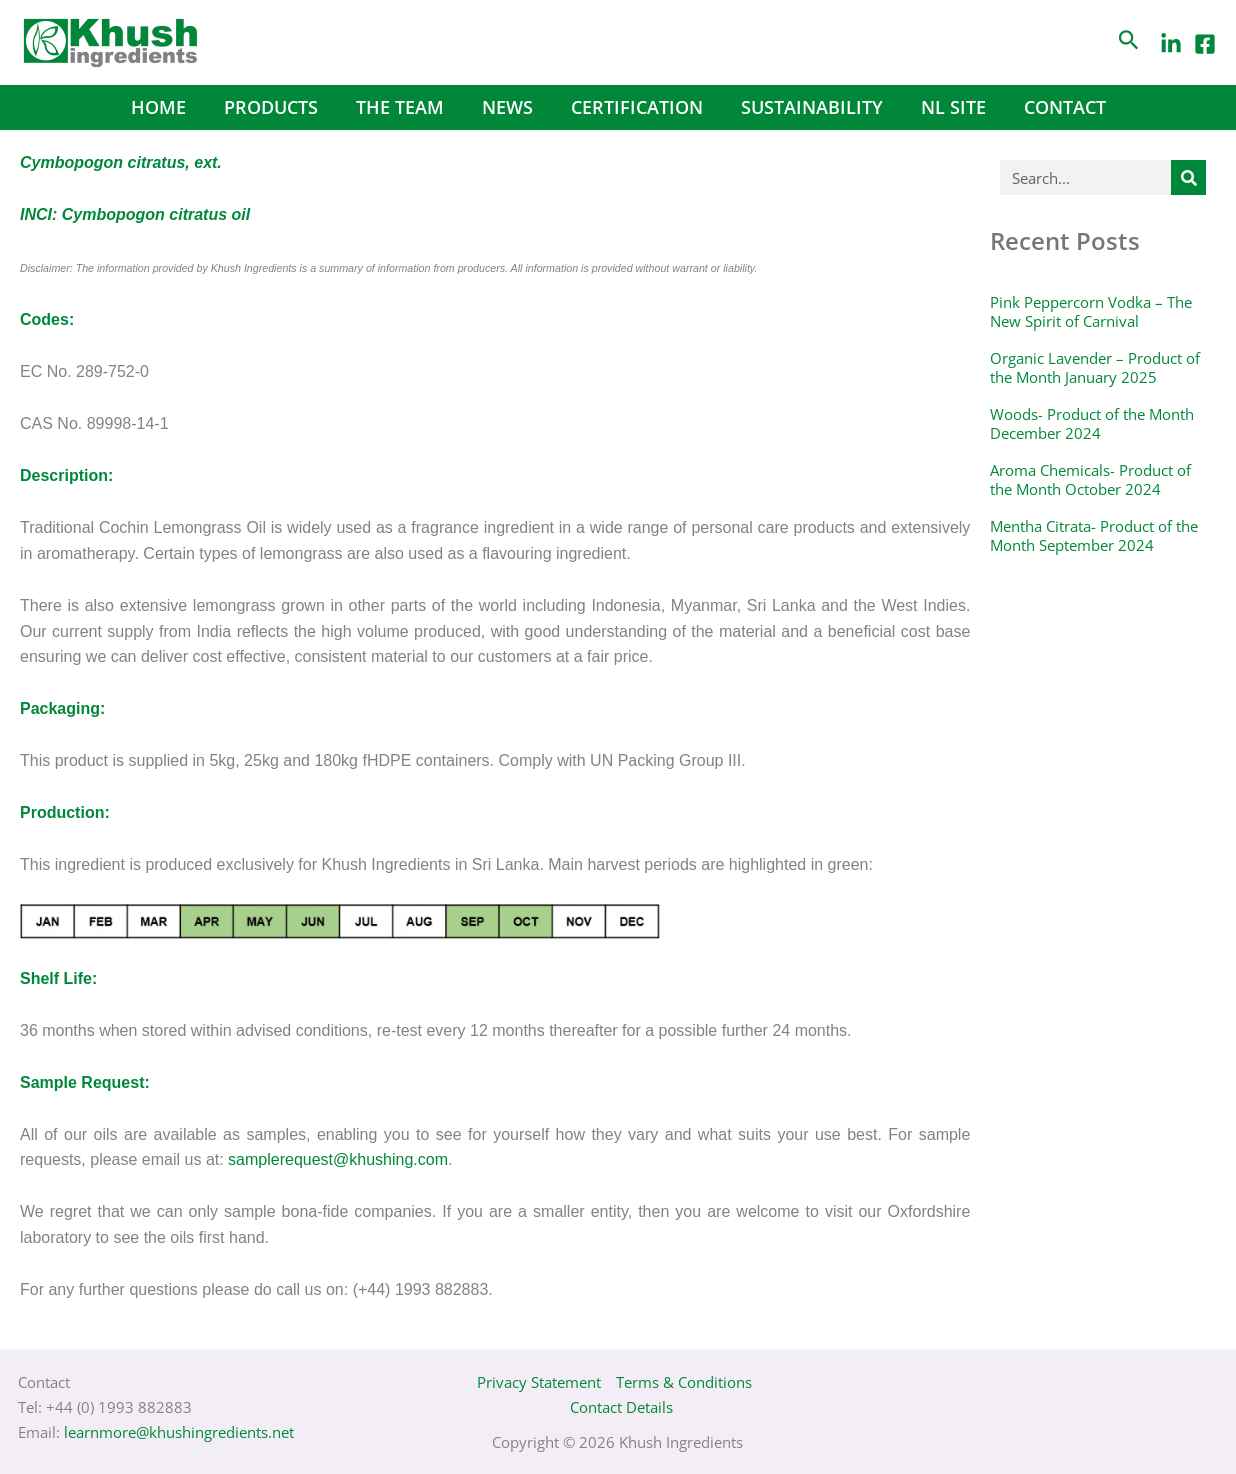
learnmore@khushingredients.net (179, 1432)
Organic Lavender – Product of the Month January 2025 (1095, 368)
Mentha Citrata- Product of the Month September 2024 (1094, 536)
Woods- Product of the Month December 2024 (1092, 424)
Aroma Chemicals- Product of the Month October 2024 (1090, 480)
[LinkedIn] (1171, 44)
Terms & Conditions (684, 1382)
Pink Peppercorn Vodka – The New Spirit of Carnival (1091, 312)
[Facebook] (1205, 44)
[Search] (1188, 177)
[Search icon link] (1129, 42)
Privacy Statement (539, 1382)
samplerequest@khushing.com (338, 1159)
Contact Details (621, 1407)
